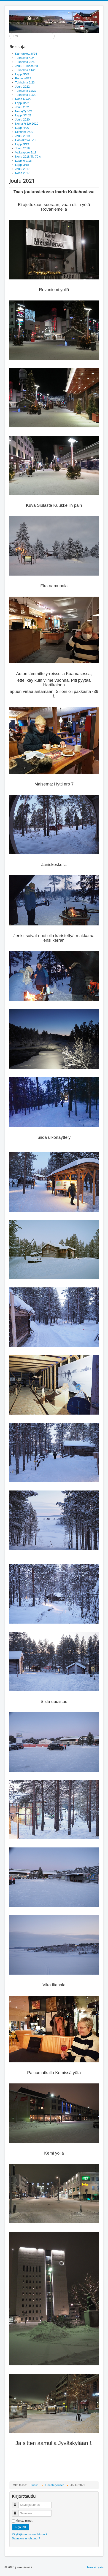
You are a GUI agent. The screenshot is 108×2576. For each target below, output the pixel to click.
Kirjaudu (20, 2527)
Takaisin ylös (94, 2567)
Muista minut (24, 2520)
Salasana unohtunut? (26, 2538)
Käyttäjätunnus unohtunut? (29, 2534)
